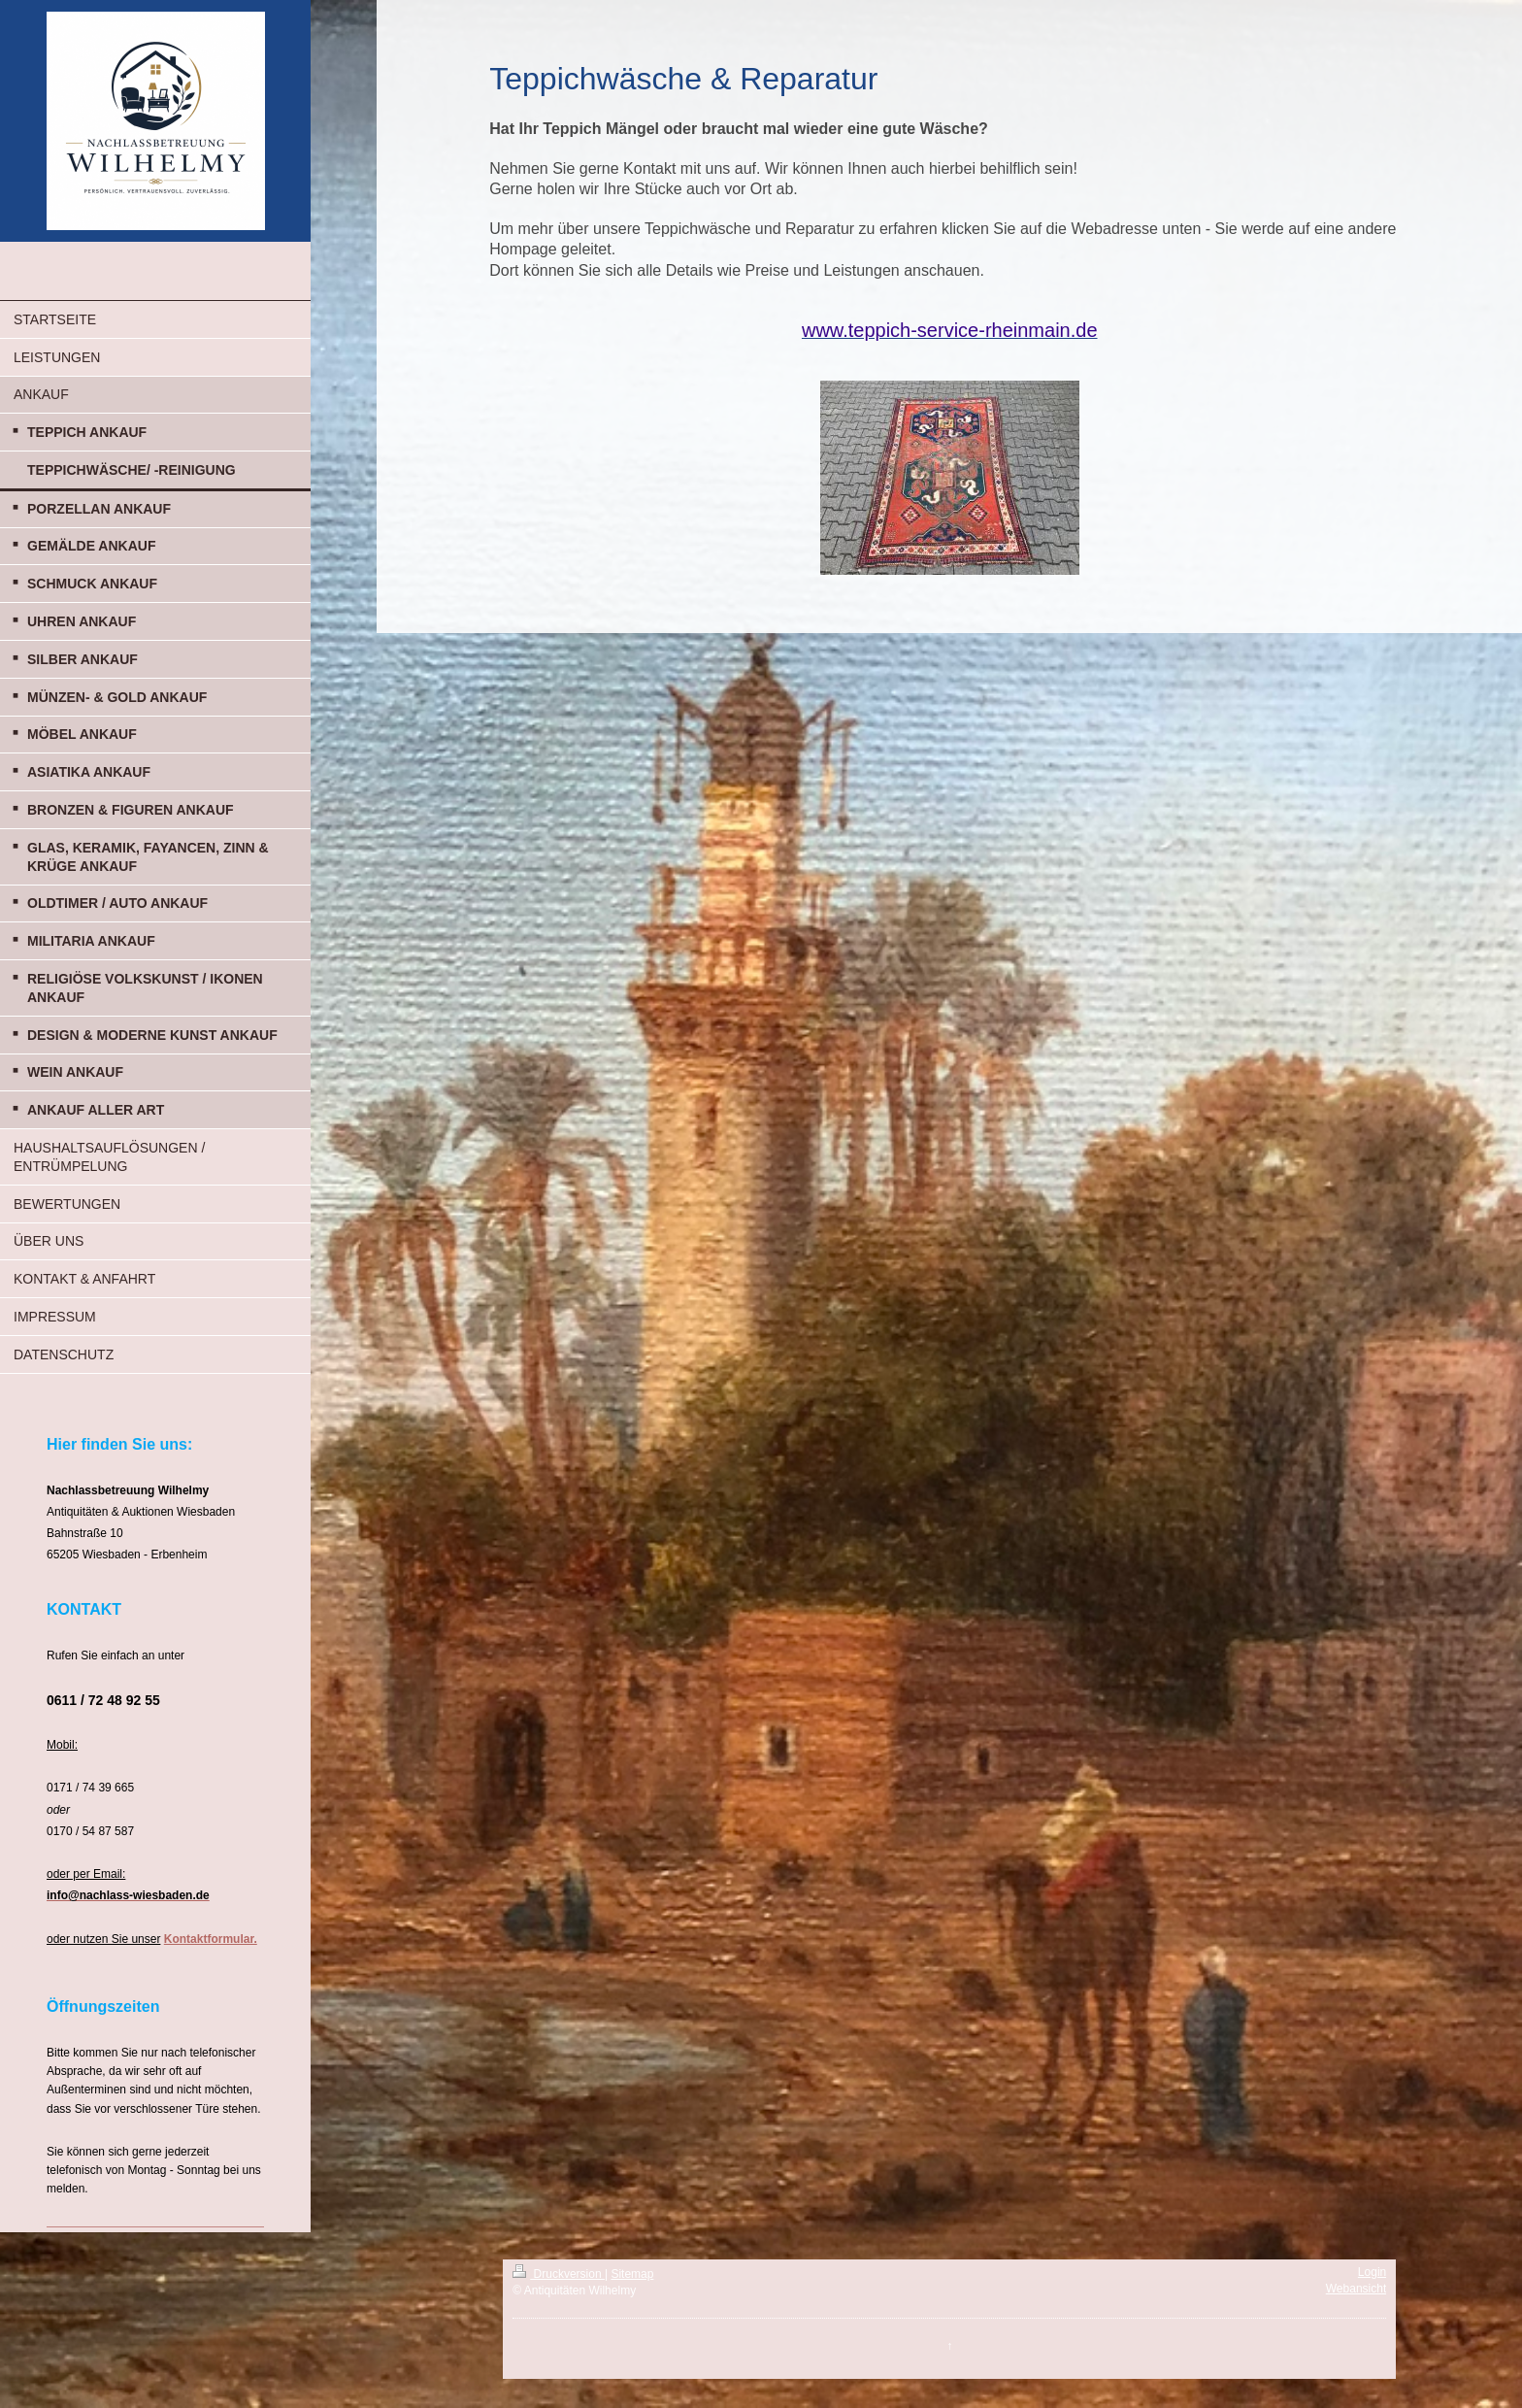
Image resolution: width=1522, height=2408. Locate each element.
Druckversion (559, 2274)
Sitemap (632, 2274)
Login (1372, 2272)
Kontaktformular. (210, 1939)
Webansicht (1356, 2288)
